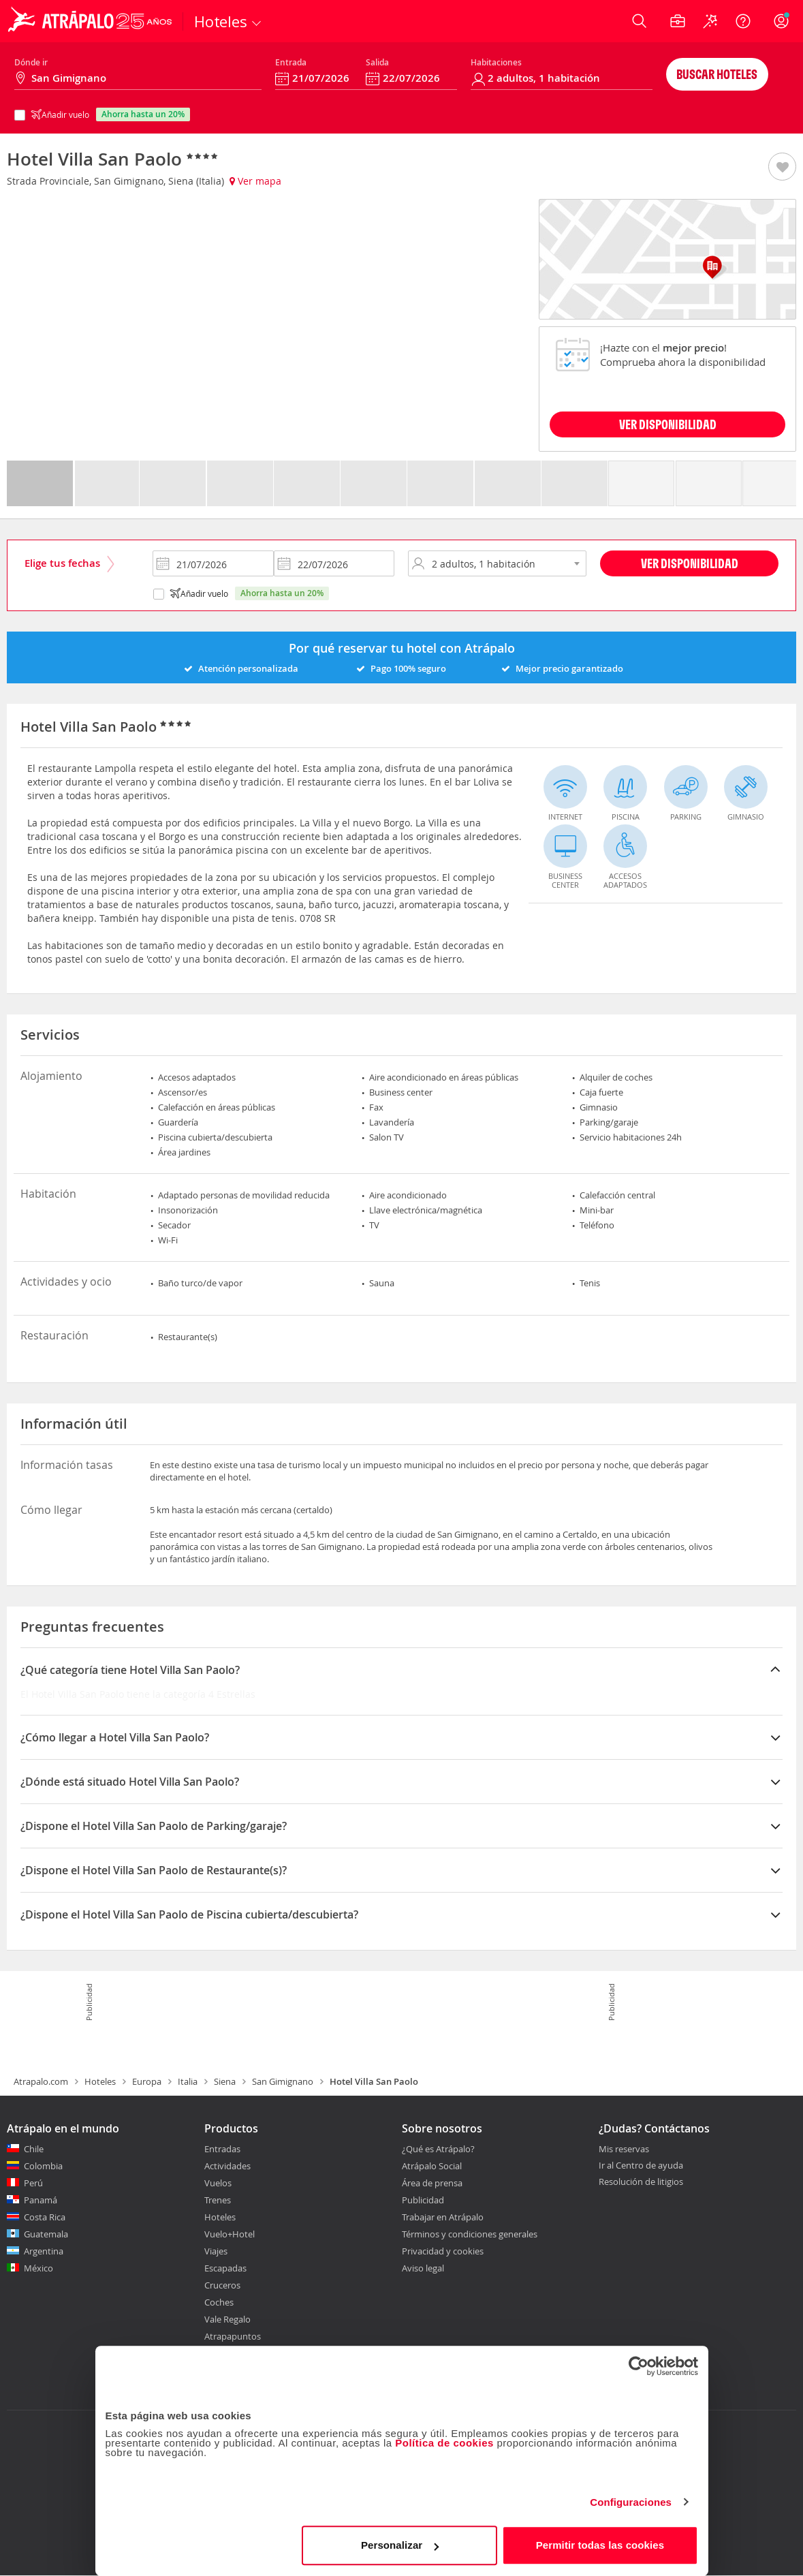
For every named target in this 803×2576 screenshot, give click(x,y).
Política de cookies (444, 2443)
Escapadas (225, 2268)
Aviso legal (423, 2268)
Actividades (227, 2166)
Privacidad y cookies (443, 2251)
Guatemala (46, 2234)
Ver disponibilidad (689, 563)
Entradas (222, 2149)
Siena (225, 2081)
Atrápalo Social (432, 2166)
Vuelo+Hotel (229, 2234)
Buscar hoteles (716, 73)
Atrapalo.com (41, 2081)
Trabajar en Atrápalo (443, 2217)
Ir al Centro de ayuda (641, 2165)
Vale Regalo (227, 2319)
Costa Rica (44, 2217)
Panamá (40, 2200)
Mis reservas (624, 2149)
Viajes (215, 2251)
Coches (219, 2302)
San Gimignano (282, 2081)
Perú (33, 2183)
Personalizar (400, 2545)
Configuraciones (631, 2502)
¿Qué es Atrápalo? (438, 2149)
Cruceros (222, 2285)
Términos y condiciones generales (469, 2234)
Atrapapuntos (232, 2336)
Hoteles (100, 2081)
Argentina (43, 2251)
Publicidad (423, 2200)
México (38, 2268)
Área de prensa (432, 2183)
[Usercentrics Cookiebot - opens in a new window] (638, 2366)
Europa (146, 2081)
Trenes (217, 2200)
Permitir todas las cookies (600, 2545)
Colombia (43, 2166)
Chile (34, 2149)
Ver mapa (255, 180)
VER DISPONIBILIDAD (668, 424)
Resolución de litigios (641, 2182)
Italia (188, 2081)
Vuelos (218, 2183)
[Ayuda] (743, 21)
